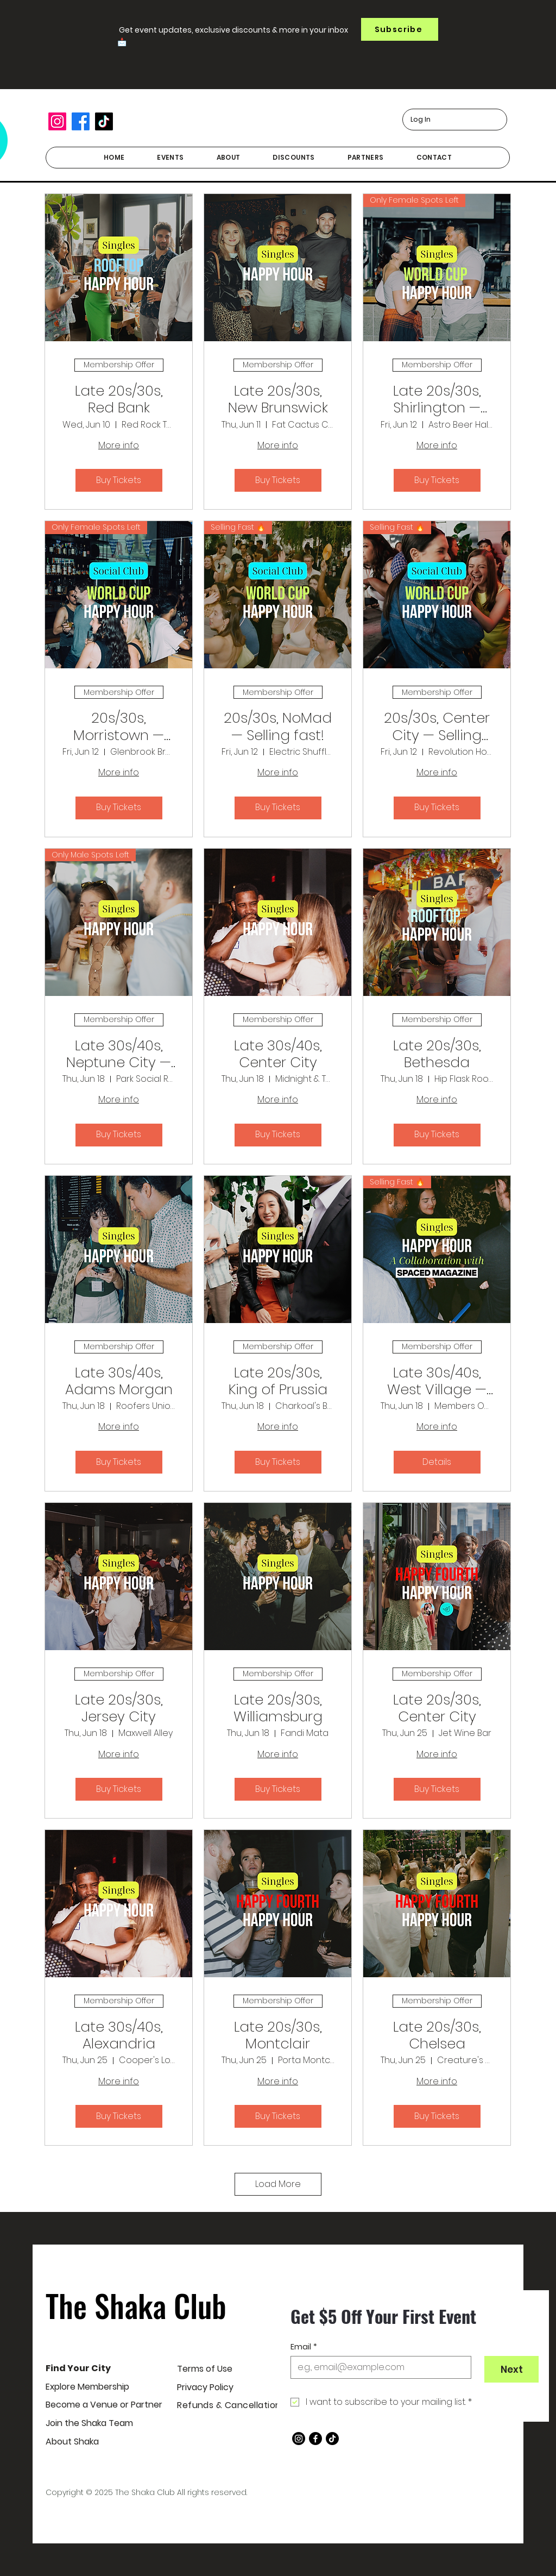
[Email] (377, 2367)
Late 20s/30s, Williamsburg (278, 1708)
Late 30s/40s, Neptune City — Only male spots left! (118, 1054)
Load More (278, 2184)
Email (303, 2347)
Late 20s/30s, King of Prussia (278, 1381)
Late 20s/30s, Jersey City (119, 1708)
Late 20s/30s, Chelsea (437, 2035)
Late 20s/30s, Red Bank (119, 399)
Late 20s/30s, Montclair (278, 2035)
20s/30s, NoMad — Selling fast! (278, 726)
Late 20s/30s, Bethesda (437, 1054)
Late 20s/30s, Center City (437, 1708)
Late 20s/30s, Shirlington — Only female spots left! (437, 399)
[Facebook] (81, 121)
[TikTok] (104, 121)
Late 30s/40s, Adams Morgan (119, 1381)
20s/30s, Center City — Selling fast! (437, 726)
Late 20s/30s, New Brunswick (278, 399)
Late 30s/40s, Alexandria (119, 2035)
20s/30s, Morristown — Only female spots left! (118, 726)
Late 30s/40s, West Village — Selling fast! (436, 1381)
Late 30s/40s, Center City (278, 1054)
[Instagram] (57, 121)
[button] (399, 29)
